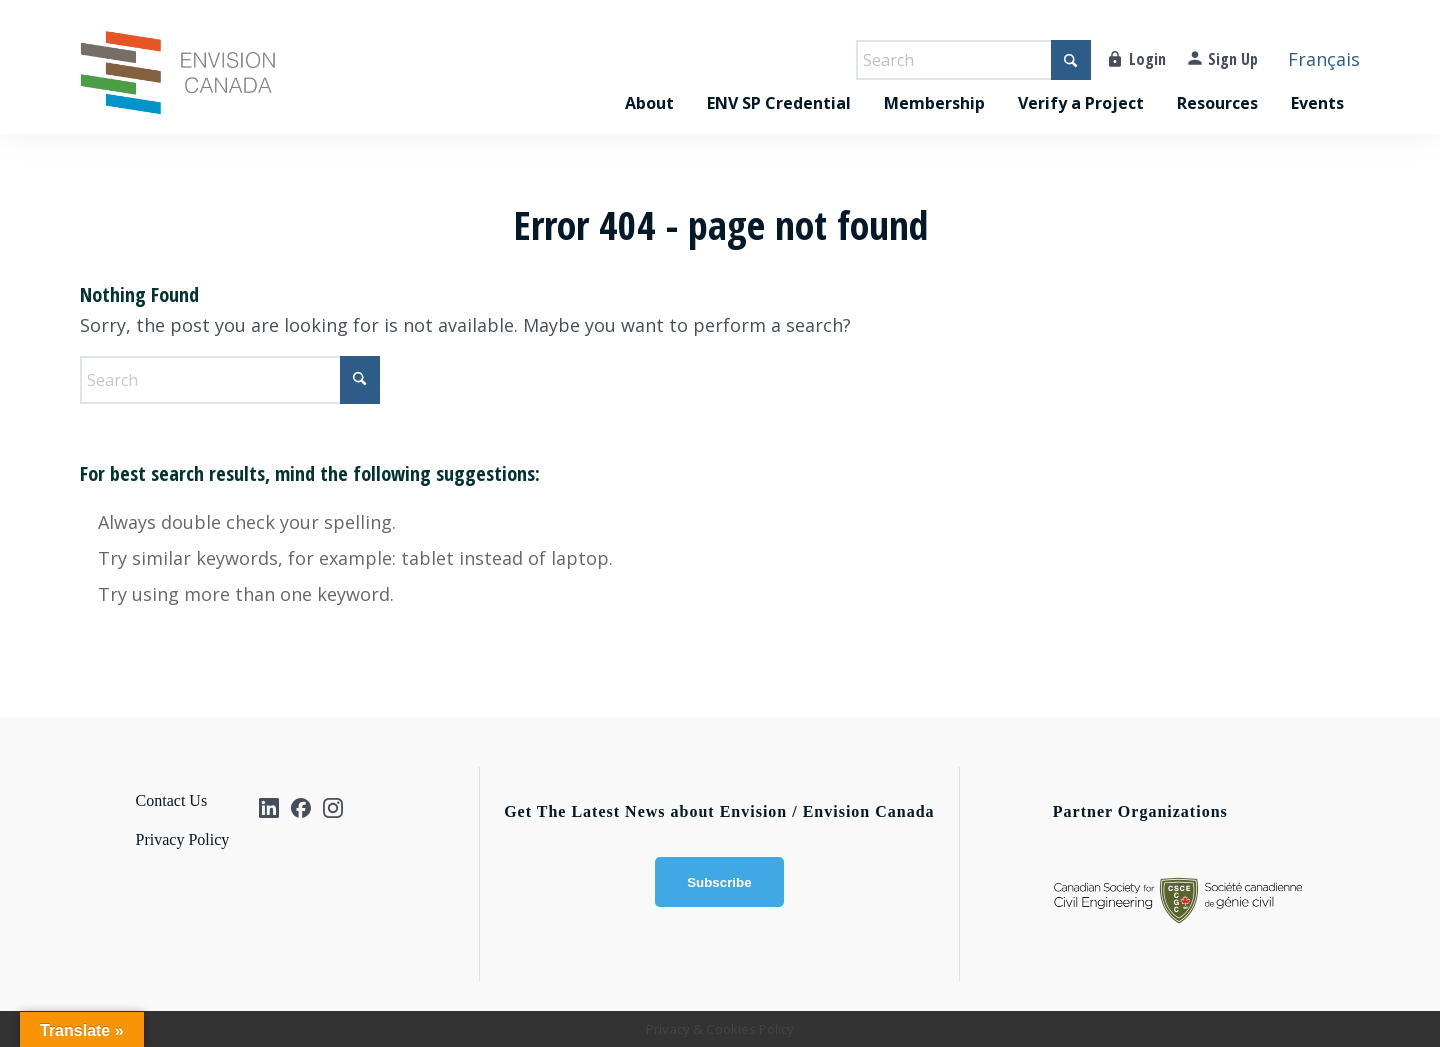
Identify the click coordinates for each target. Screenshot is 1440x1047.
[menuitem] (649, 82)
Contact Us (172, 800)
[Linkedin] (269, 808)
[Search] (973, 60)
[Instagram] (333, 808)
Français (1324, 59)
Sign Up (1233, 59)
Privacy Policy (183, 839)
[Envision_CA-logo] (178, 82)
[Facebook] (301, 808)
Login (1147, 59)
